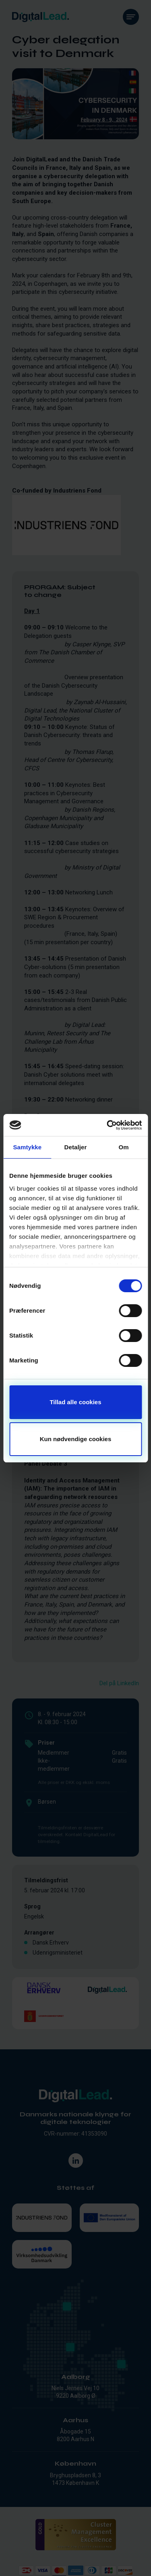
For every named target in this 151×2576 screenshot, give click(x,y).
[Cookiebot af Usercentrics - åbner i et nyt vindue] (107, 1125)
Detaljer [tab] (75, 1147)
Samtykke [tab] (27, 1147)
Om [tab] (124, 1147)
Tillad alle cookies (75, 1402)
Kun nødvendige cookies (76, 1439)
